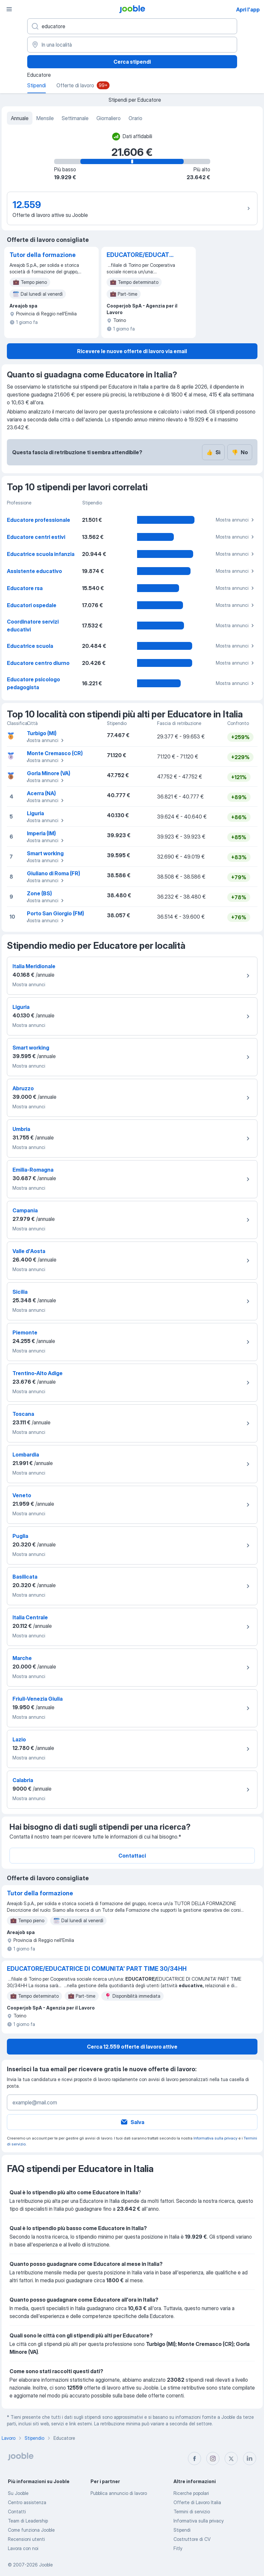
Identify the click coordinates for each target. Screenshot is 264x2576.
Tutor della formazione (43, 254)
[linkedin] (249, 2458)
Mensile (45, 118)
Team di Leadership (28, 2520)
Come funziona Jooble (31, 2530)
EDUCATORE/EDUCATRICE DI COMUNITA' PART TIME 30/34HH (141, 255)
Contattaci (132, 1855)
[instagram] (212, 2458)
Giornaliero (108, 118)
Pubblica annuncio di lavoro (119, 2493)
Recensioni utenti (26, 2539)
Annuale (20, 118)
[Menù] (9, 9)
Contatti (17, 2511)
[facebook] (194, 2458)
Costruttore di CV (192, 2539)
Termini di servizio (191, 2511)
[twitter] (231, 2458)
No (240, 452)
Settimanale (75, 118)
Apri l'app (248, 9)
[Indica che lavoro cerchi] (132, 26)
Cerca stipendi (132, 61)
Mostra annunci (236, 520)
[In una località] (132, 45)
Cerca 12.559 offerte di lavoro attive (132, 2046)
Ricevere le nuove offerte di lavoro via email (132, 351)
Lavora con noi (23, 2548)
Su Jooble (18, 2493)
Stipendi (182, 2530)
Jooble (46, 2564)
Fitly (177, 2548)
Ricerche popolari (191, 2493)
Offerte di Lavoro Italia (197, 2502)
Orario (135, 118)
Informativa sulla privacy (215, 2138)
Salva (132, 2122)
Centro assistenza (27, 2502)
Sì (213, 452)
